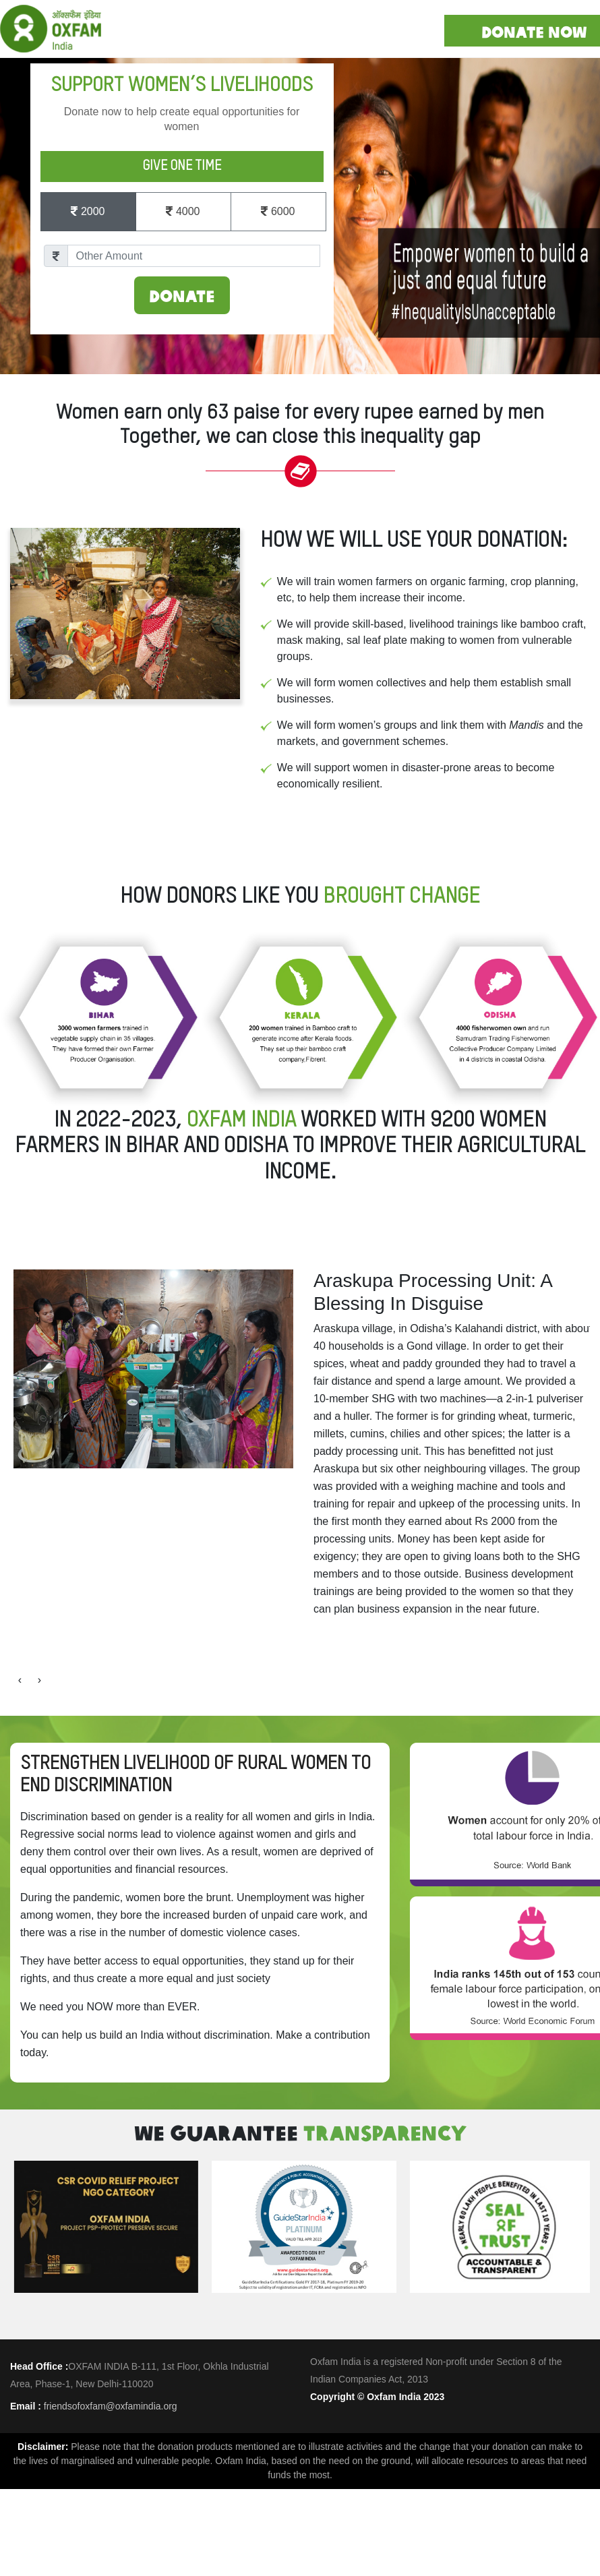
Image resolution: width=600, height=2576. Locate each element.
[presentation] (19, 2039)
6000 (278, 215)
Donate (182, 294)
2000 (87, 215)
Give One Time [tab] (181, 166)
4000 (183, 215)
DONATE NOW (534, 30)
